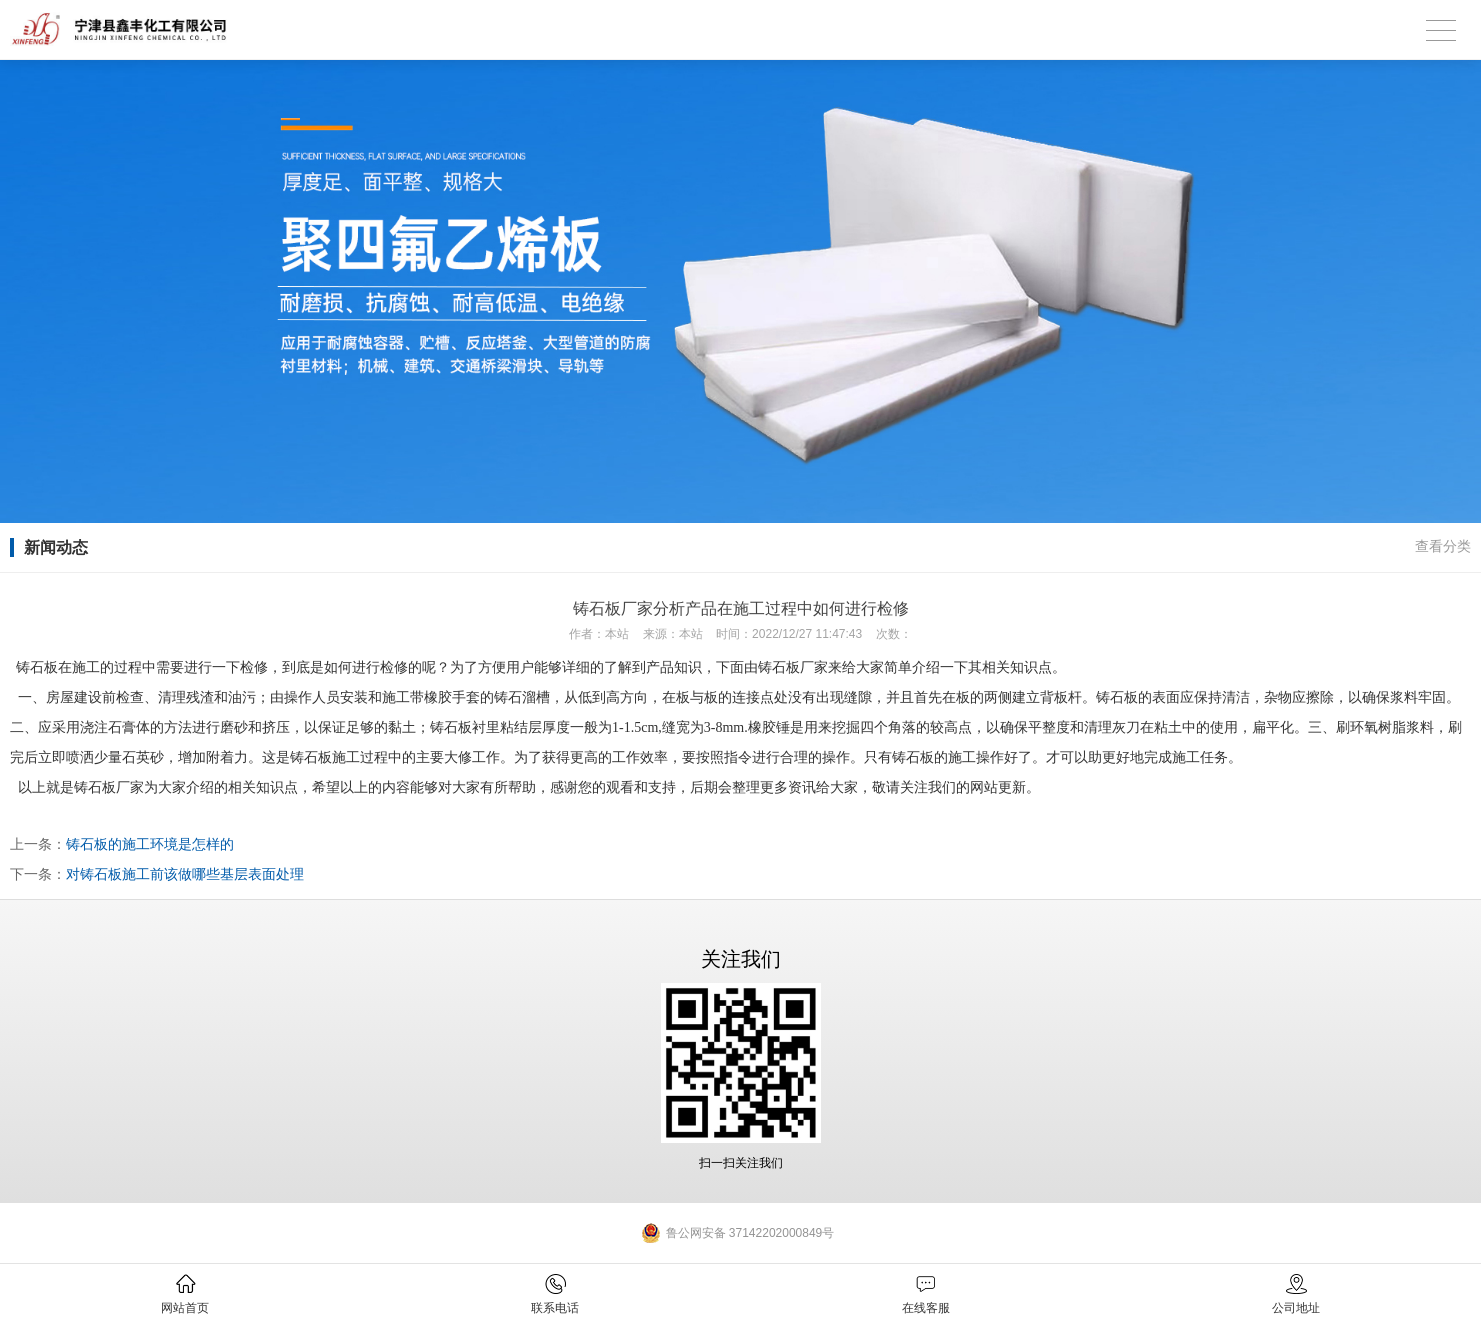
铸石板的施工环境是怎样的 (150, 844)
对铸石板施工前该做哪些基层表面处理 (185, 874)
